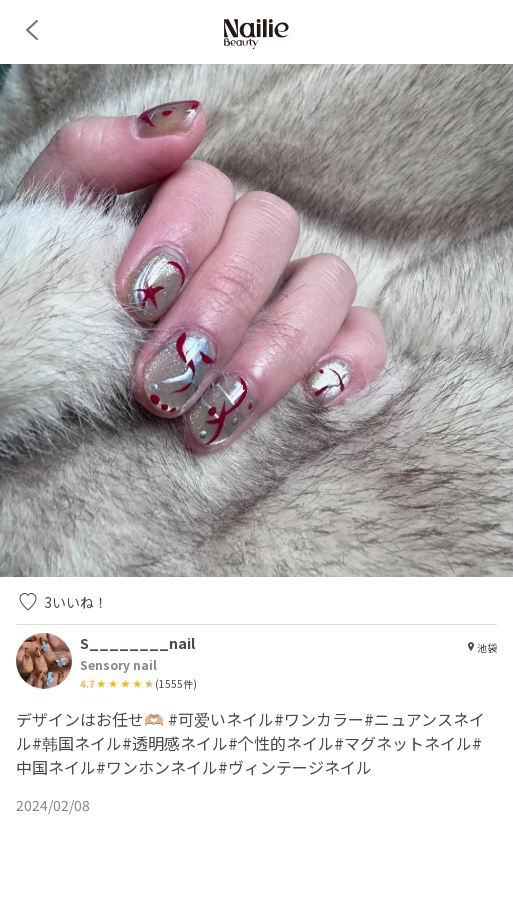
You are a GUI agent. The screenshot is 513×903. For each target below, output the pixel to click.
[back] (32, 30)
